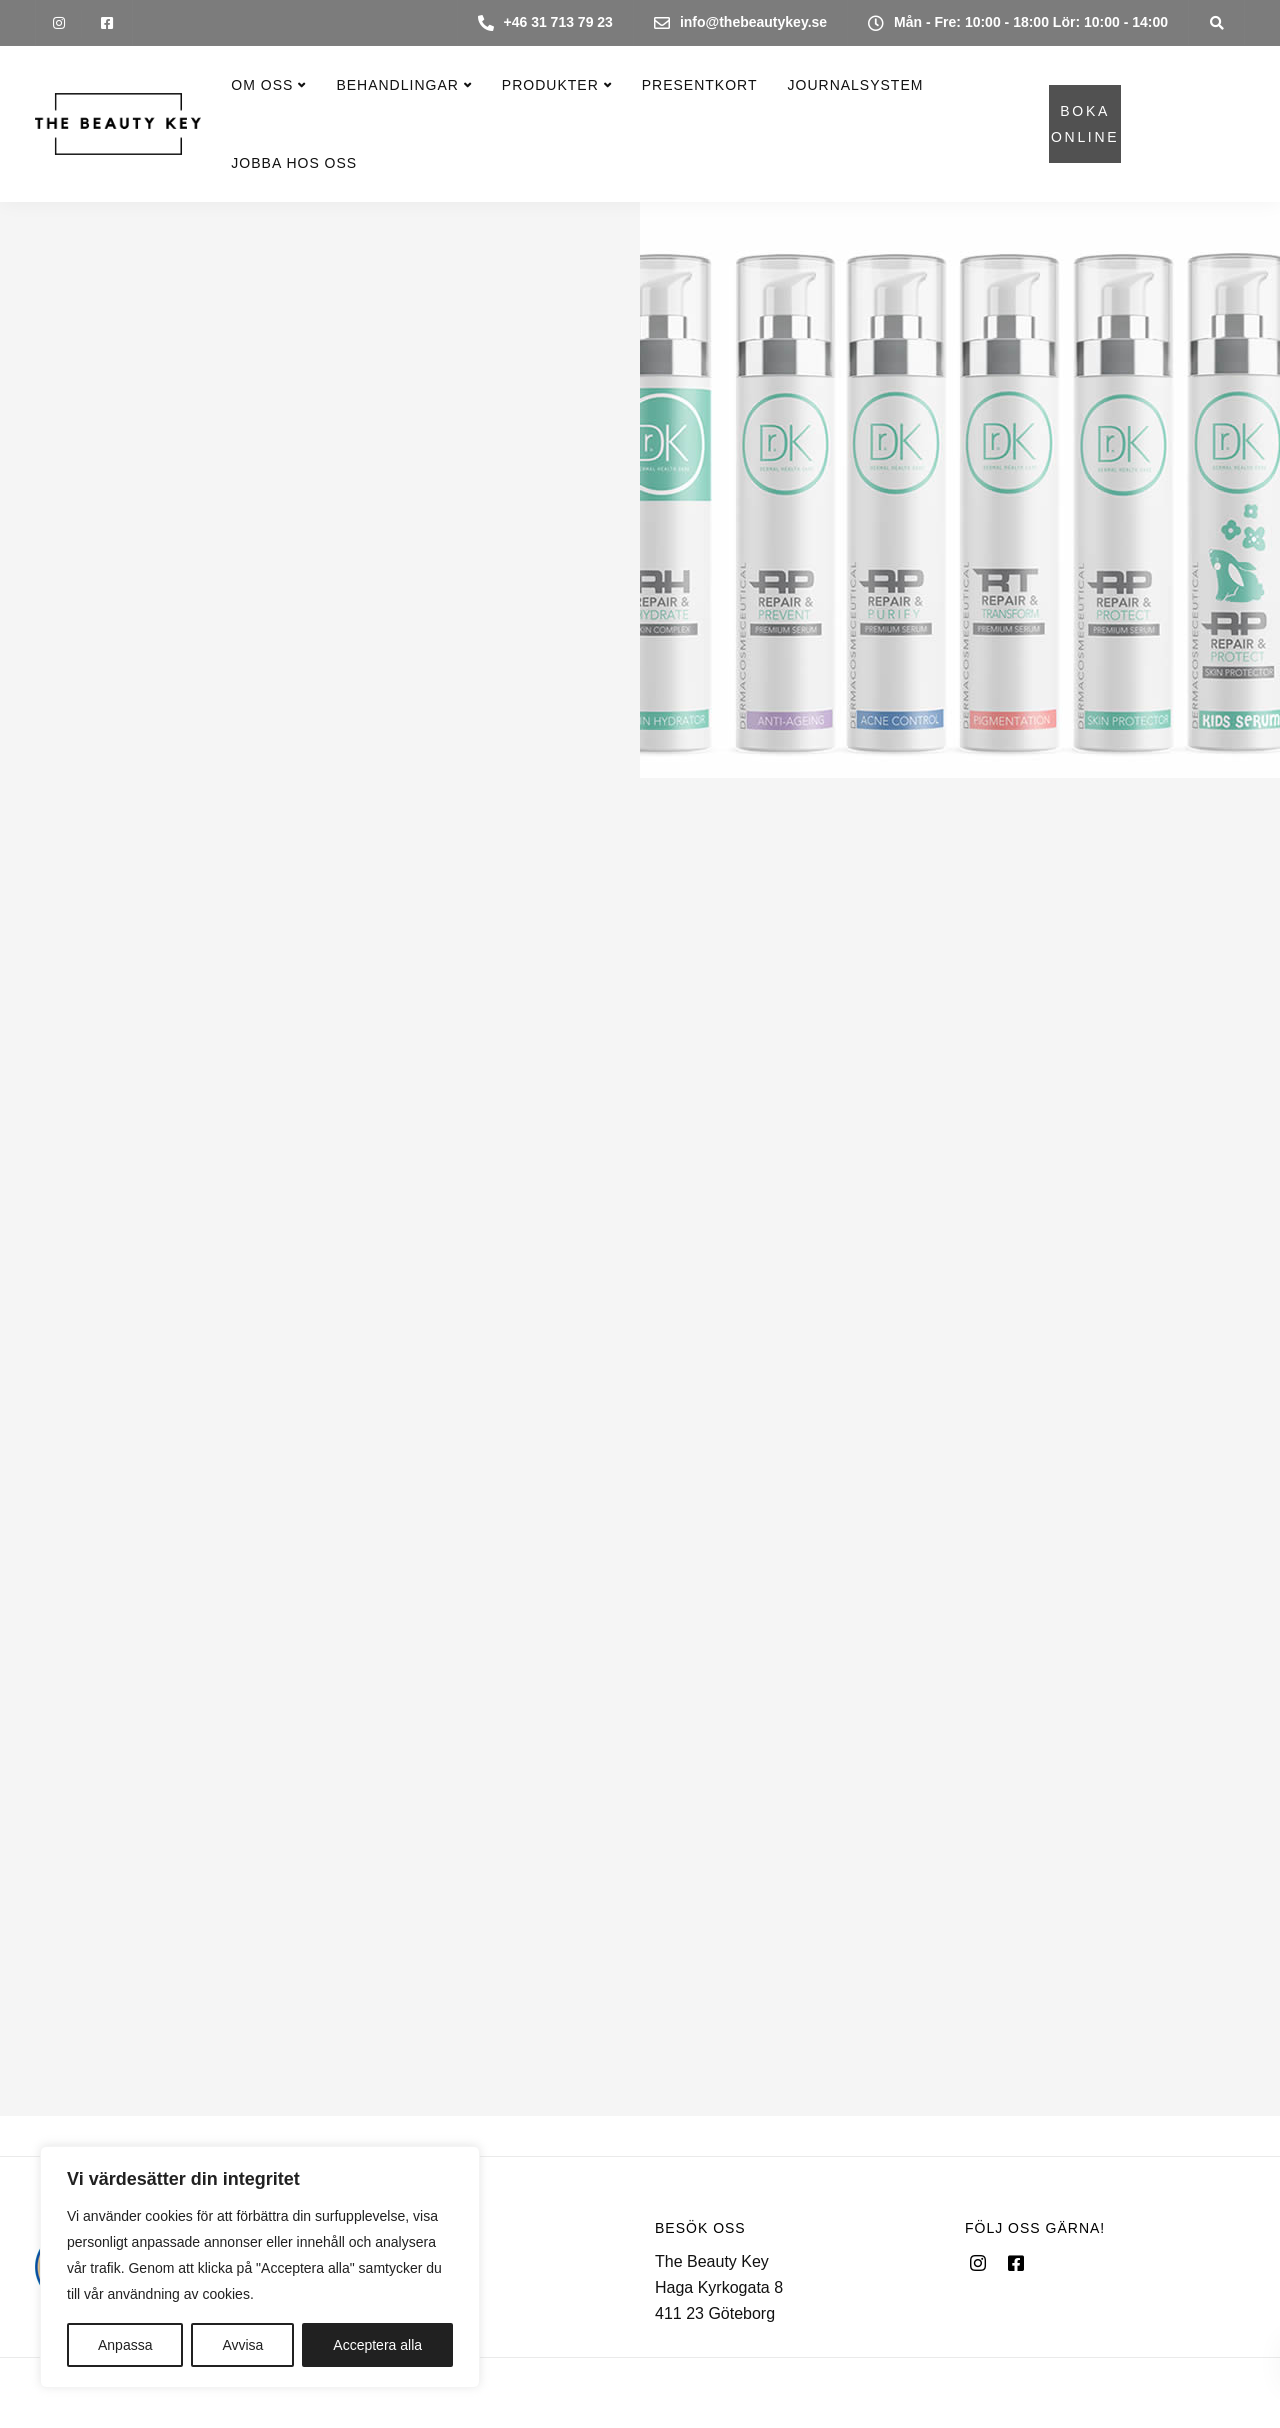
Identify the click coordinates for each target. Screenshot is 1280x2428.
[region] (260, 2267)
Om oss (262, 85)
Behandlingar (397, 85)
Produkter (550, 85)
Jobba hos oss (294, 163)
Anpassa (125, 2345)
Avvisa (242, 2345)
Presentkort (700, 85)
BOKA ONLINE (1085, 124)
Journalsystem (856, 85)
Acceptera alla (377, 2345)
